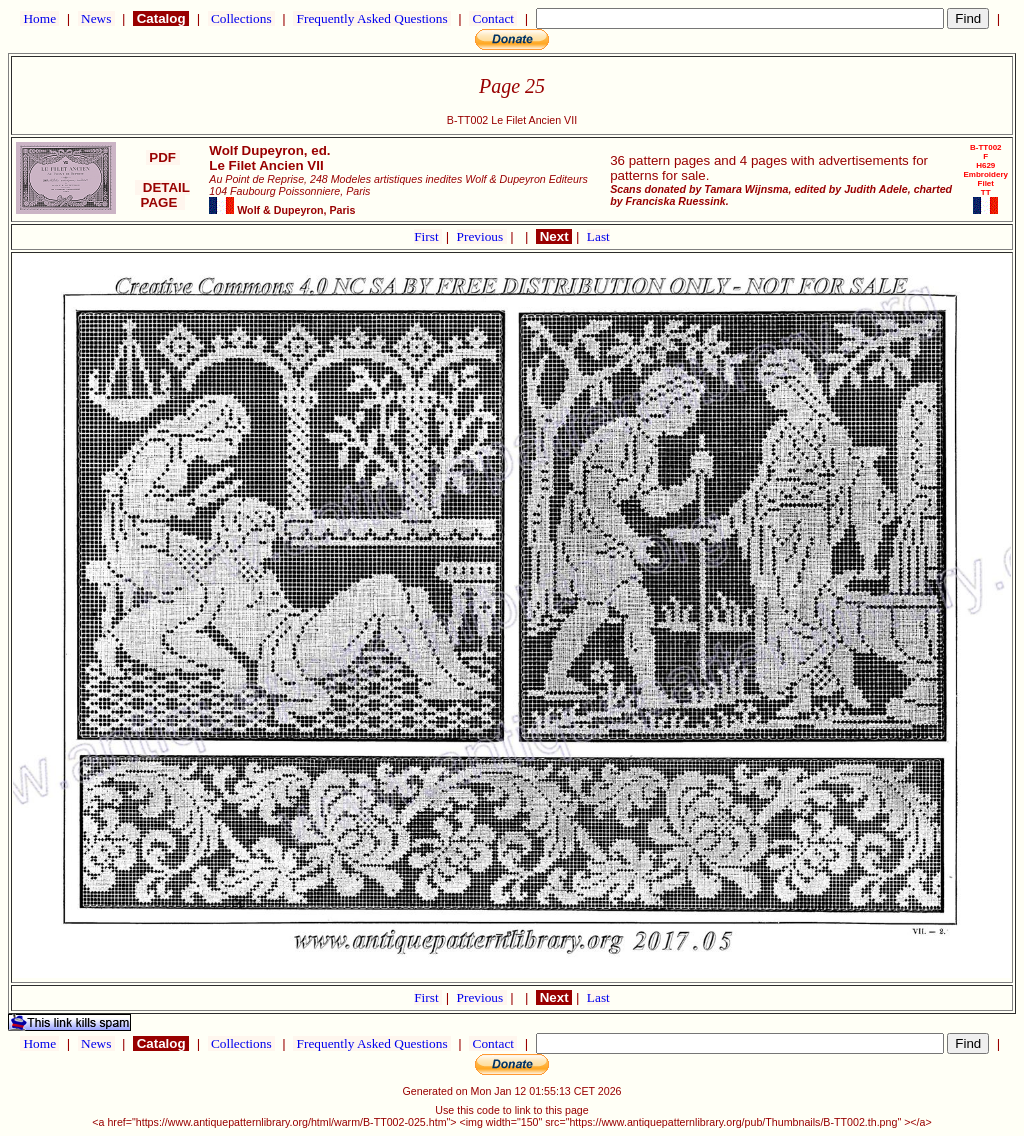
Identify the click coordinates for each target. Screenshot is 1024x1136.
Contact (493, 18)
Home (39, 18)
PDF (163, 157)
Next (554, 236)
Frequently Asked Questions (372, 18)
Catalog (161, 18)
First (428, 236)
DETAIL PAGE (162, 195)
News (96, 18)
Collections (241, 18)
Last (598, 236)
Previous (482, 236)
